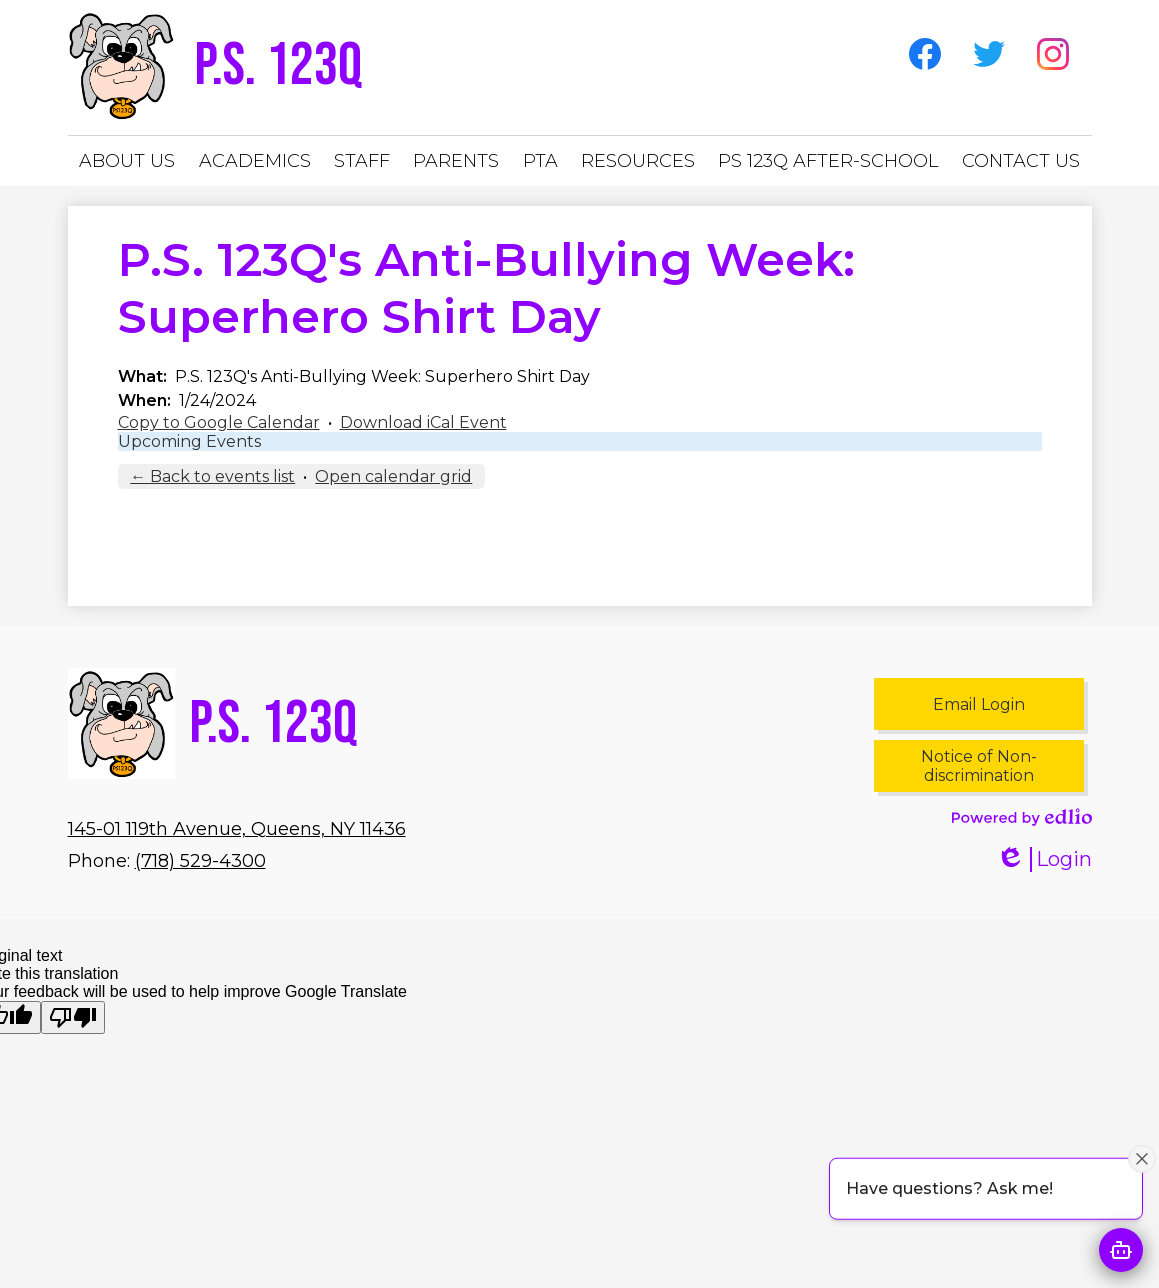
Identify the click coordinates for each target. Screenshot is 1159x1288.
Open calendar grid (393, 476)
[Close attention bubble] (1142, 1158)
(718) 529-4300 (200, 861)
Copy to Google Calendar (219, 422)
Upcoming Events (189, 441)
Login (1044, 859)
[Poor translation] (73, 1017)
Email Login (979, 704)
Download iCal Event (423, 422)
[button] (127, 161)
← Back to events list (212, 476)
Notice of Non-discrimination (979, 766)
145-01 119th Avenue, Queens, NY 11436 (237, 829)
